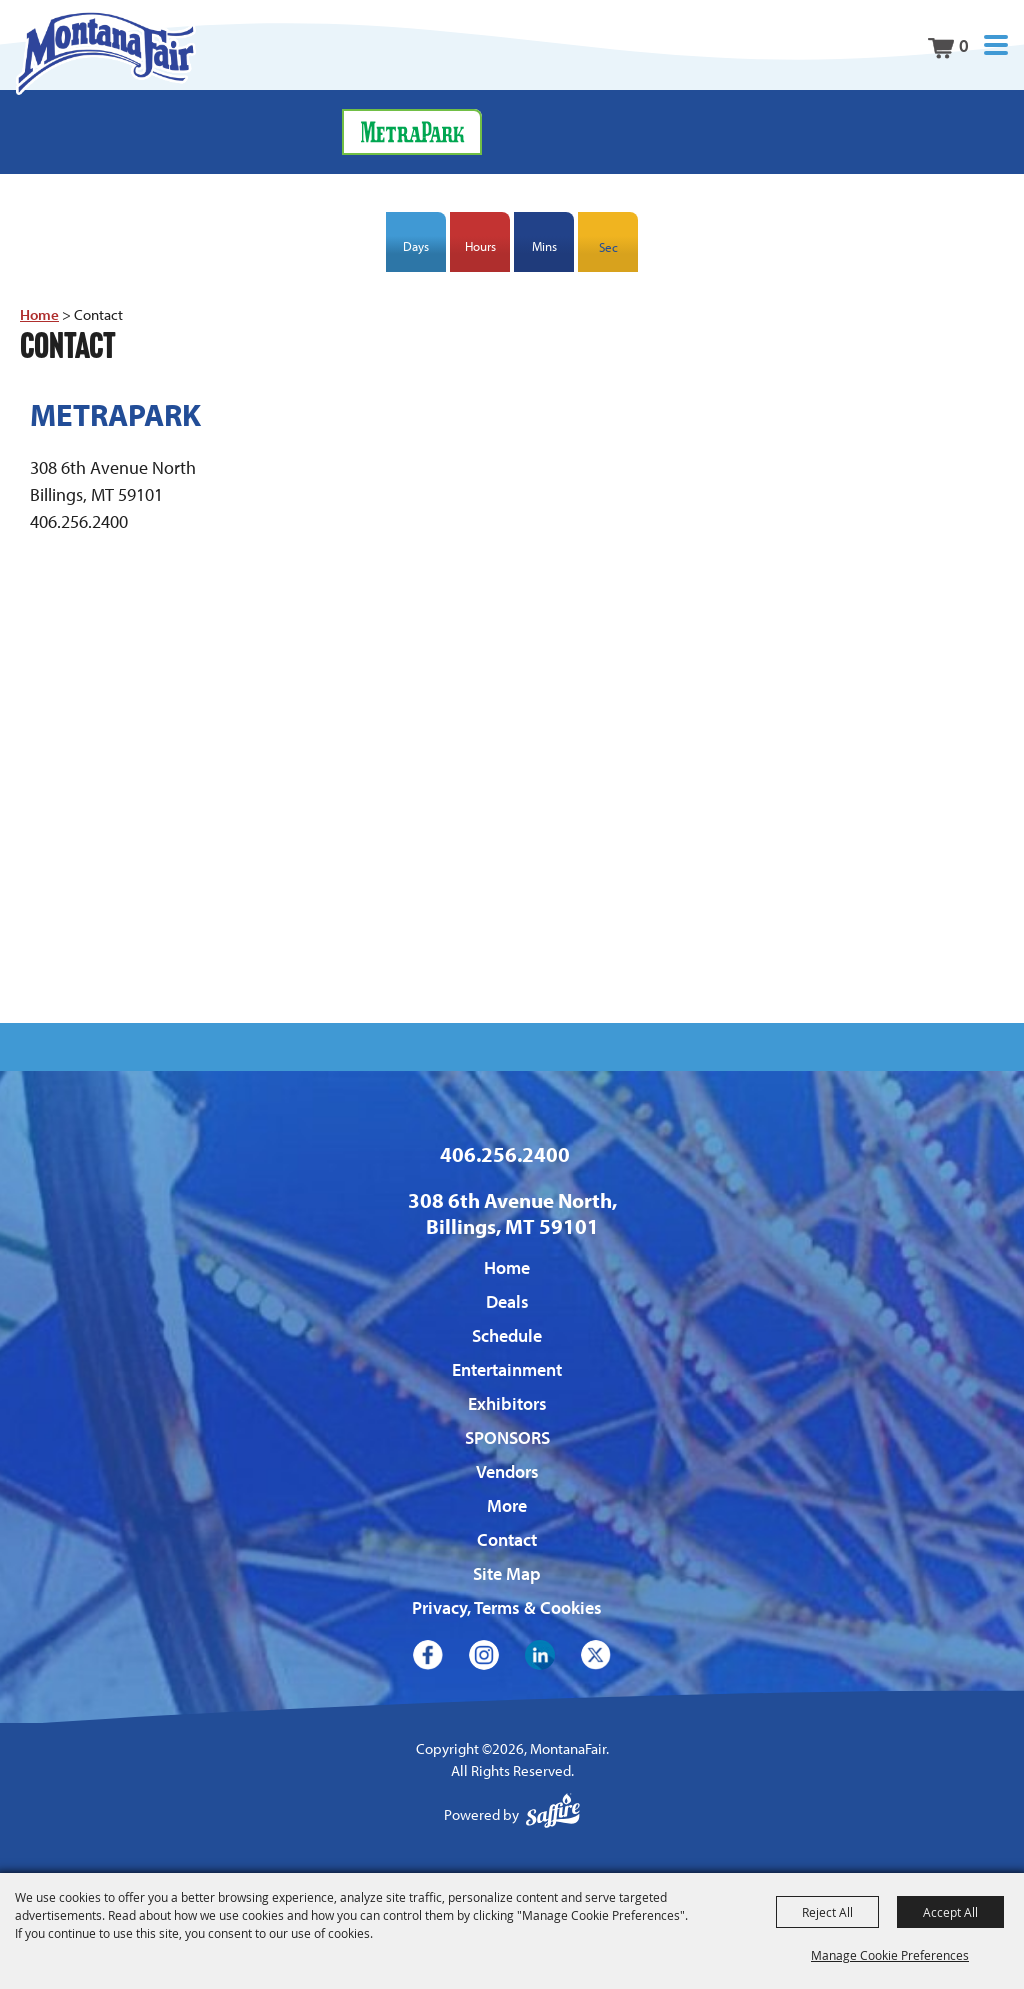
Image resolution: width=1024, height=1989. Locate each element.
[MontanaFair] (105, 52)
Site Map (507, 1573)
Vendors (507, 1471)
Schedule (507, 1335)
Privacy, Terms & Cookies (507, 1607)
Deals (507, 1301)
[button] (996, 45)
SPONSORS (507, 1437)
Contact (507, 1539)
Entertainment (507, 1369)
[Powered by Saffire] (553, 1815)
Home (39, 314)
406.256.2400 (505, 1154)
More (507, 1505)
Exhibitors (507, 1403)
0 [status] (964, 45)
